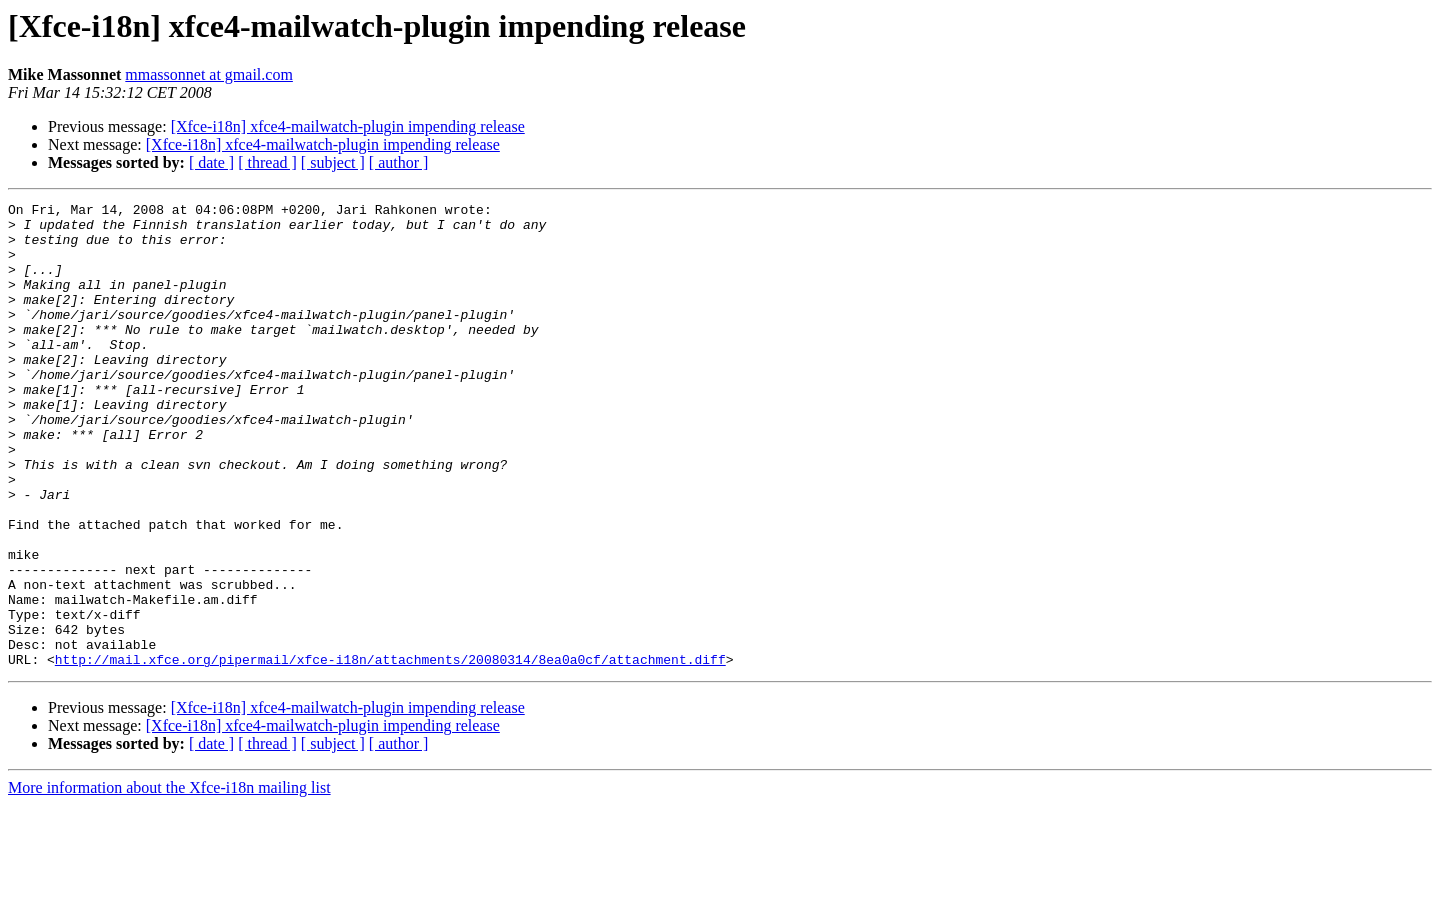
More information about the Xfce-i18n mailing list (169, 880)
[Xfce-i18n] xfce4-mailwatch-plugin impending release (348, 126)
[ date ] (211, 162)
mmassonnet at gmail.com (209, 74)
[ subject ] (333, 162)
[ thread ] (267, 162)
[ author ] (399, 162)
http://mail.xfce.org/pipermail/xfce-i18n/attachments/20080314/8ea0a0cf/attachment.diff (390, 752)
